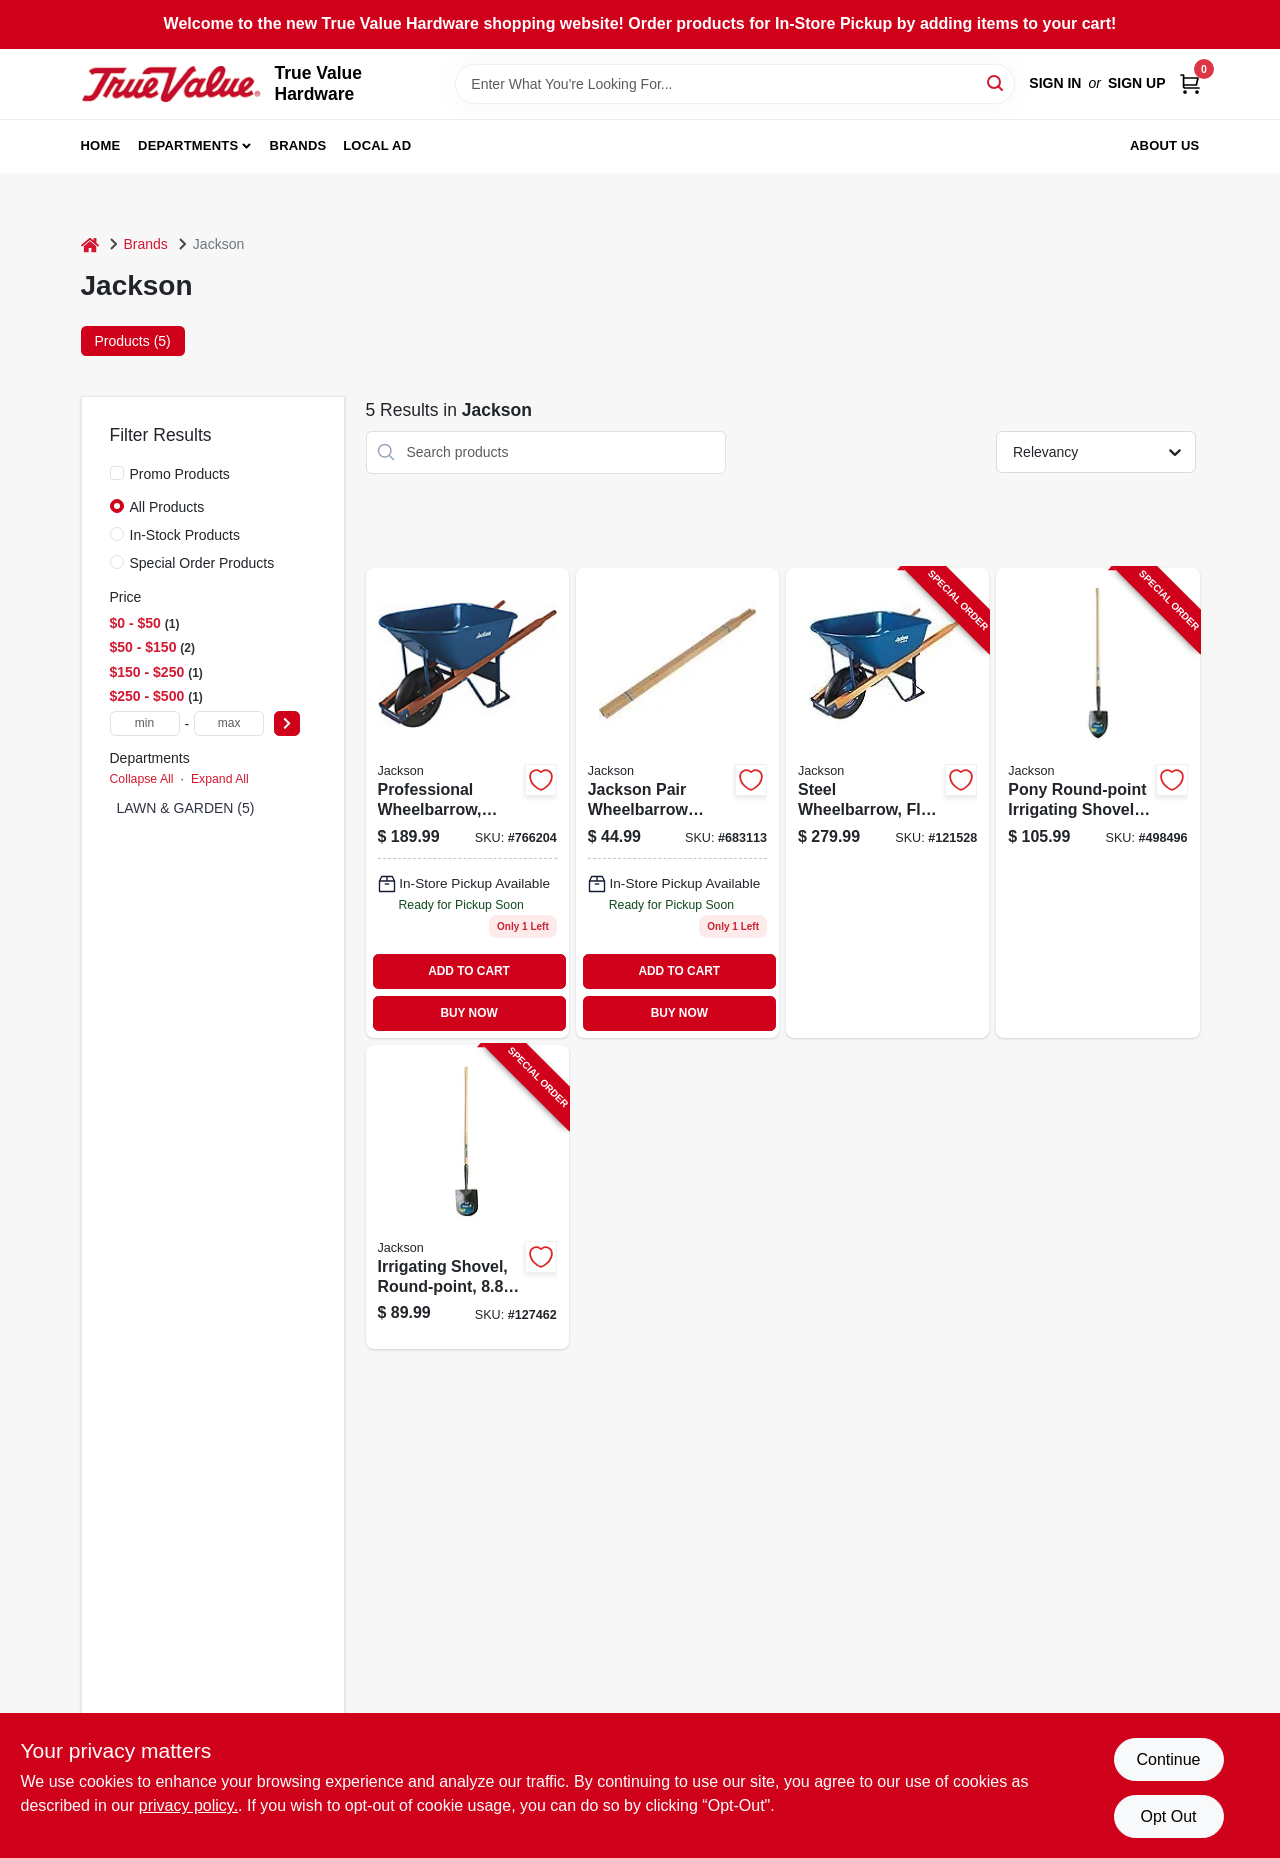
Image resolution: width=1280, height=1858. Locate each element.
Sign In (1055, 83)
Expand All (220, 779)
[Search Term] (735, 84)
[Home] (90, 244)
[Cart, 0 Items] (1190, 83)
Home (101, 145)
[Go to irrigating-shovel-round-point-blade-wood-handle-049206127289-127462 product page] (467, 1197)
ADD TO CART (469, 971)
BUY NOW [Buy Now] (468, 1013)
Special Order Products (202, 563)
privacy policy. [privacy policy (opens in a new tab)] (188, 1805)
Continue (1168, 1759)
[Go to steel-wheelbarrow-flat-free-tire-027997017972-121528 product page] (887, 803)
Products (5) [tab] (133, 341)
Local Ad (377, 145)
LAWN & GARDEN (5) (186, 808)
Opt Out (1168, 1816)
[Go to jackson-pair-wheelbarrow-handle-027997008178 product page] (677, 803)
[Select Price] (287, 723)
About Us (1165, 145)
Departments (188, 145)
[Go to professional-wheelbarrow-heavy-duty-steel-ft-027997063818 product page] (467, 803)
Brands (298, 145)
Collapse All (142, 779)
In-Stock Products (185, 535)
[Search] (996, 82)
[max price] (229, 723)
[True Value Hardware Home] (171, 84)
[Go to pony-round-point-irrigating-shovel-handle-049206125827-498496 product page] (1097, 803)
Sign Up (1137, 83)
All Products (167, 507)
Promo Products (180, 474)
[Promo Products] (117, 473)
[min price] (145, 723)
